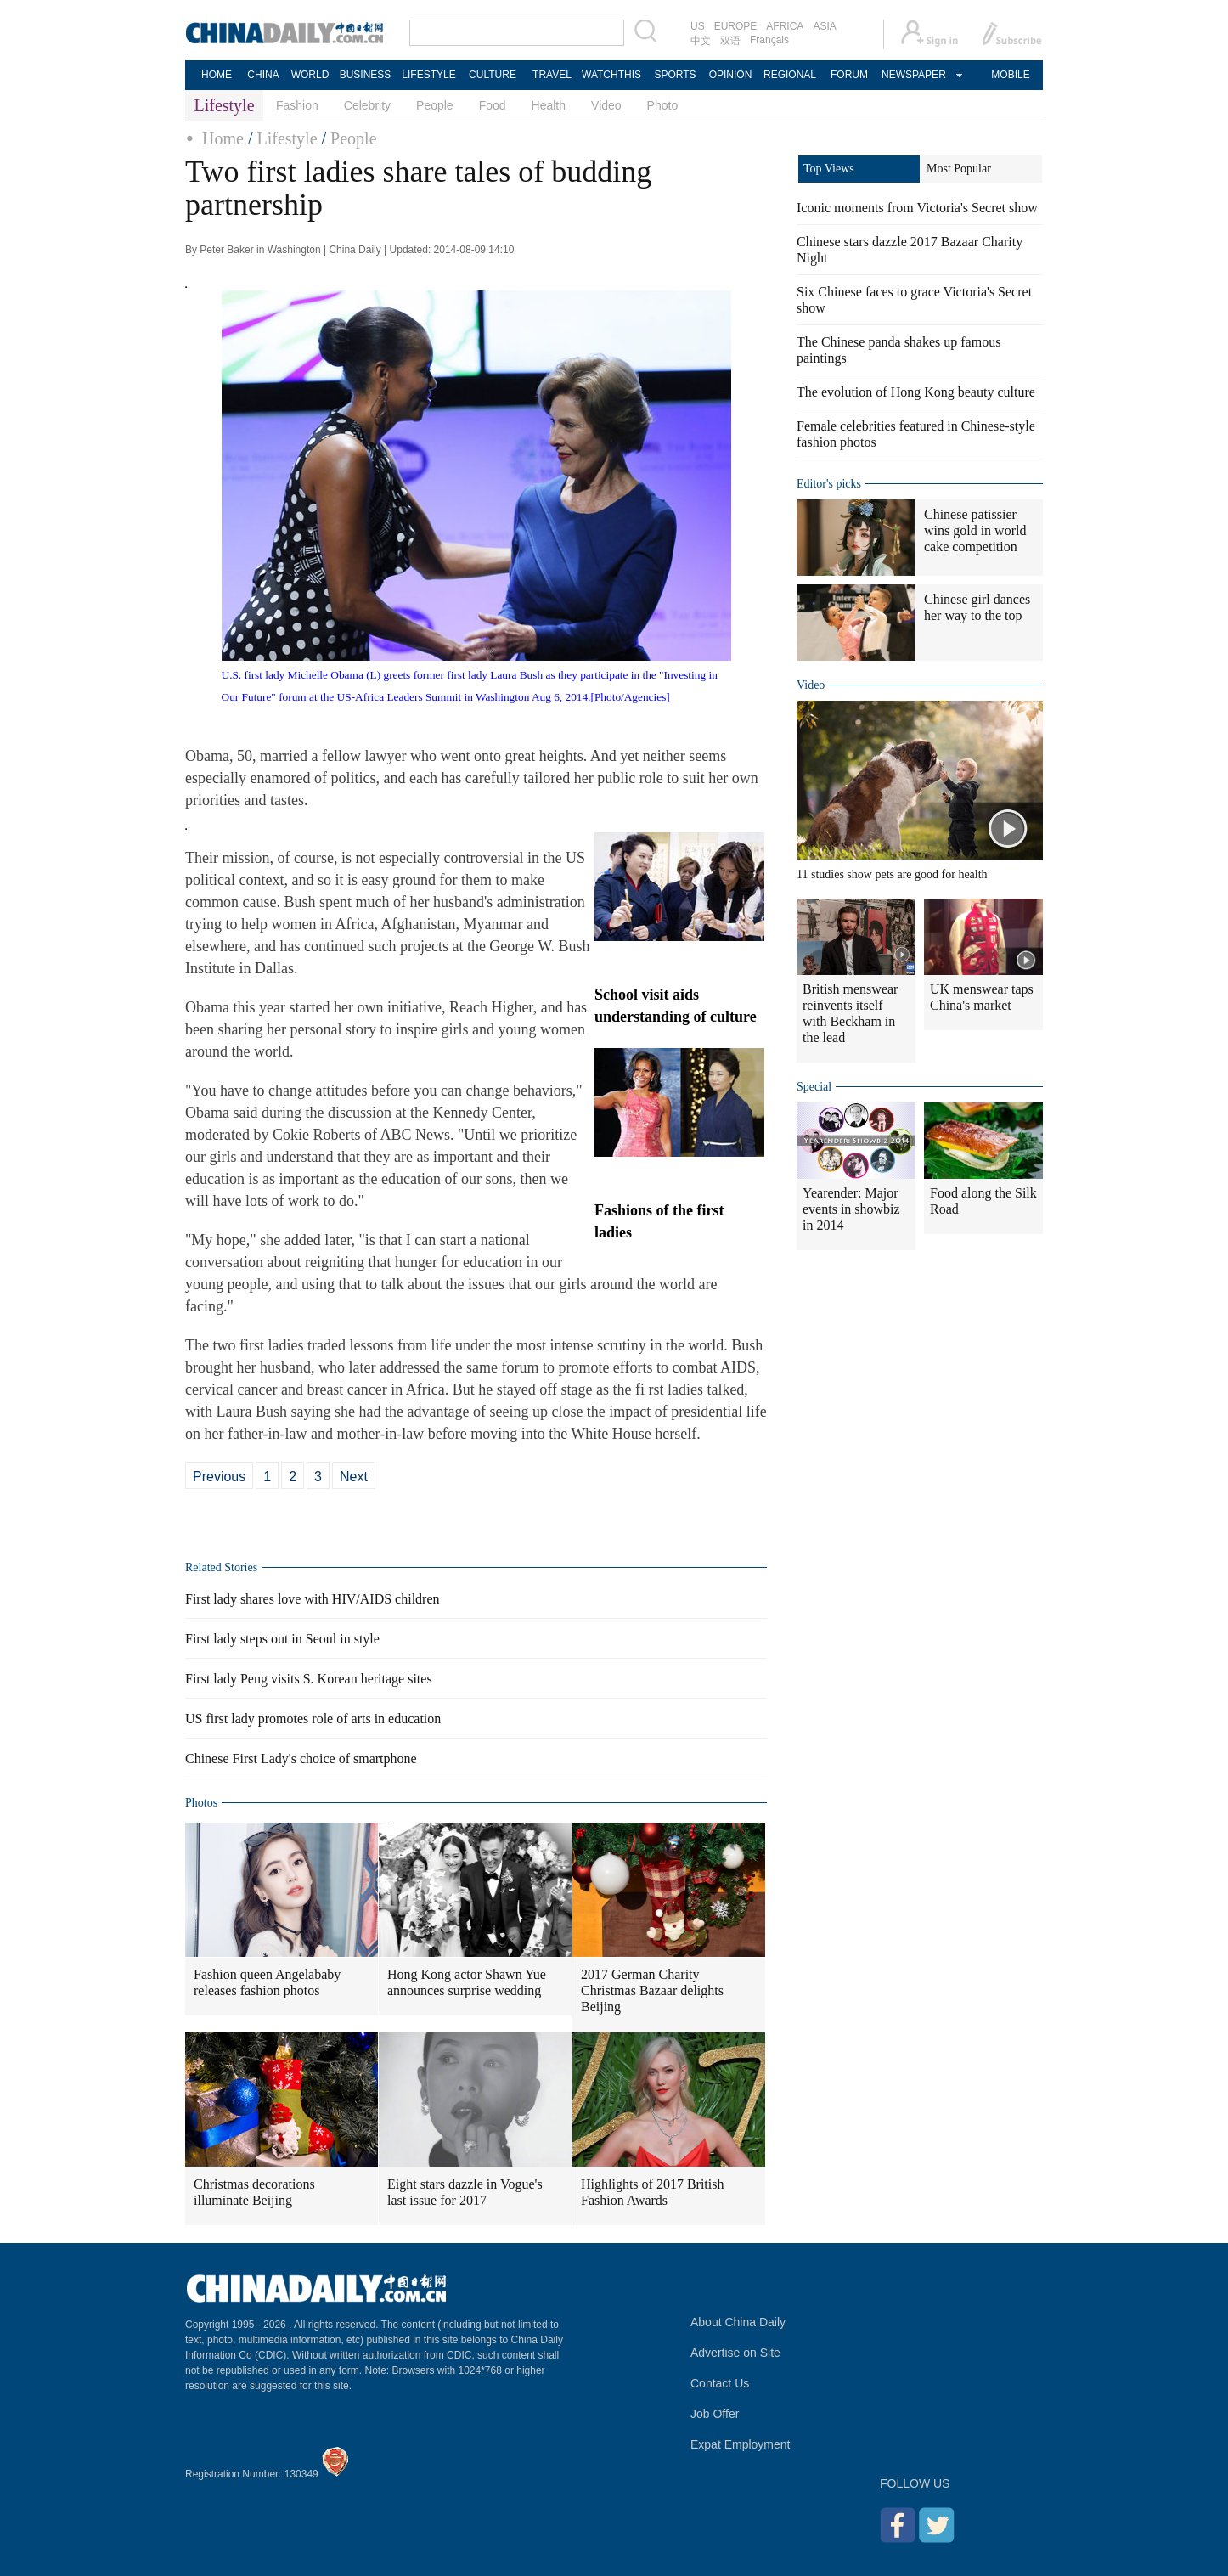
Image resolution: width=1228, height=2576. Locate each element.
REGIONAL (789, 75)
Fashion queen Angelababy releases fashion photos (267, 1982)
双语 (730, 41)
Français (769, 40)
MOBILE (1010, 75)
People (434, 105)
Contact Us (719, 2383)
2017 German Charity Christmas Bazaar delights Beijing (652, 1990)
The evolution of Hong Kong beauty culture (916, 392)
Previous (219, 1476)
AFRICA (784, 26)
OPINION (730, 75)
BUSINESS (365, 75)
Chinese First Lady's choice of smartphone (301, 1758)
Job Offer (714, 2414)
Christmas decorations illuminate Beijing (254, 2192)
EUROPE (736, 26)
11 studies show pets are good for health (892, 874)
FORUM (849, 75)
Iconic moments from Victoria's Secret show (917, 207)
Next (354, 1476)
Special (814, 1086)
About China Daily (738, 2322)
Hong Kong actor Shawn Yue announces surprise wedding (466, 1982)
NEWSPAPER (913, 75)
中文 (700, 41)
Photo (663, 105)
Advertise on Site (735, 2352)
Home (223, 138)
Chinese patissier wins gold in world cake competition (975, 530)
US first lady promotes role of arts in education (313, 1718)
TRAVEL (552, 75)
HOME (216, 75)
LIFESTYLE (428, 75)
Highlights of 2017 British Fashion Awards (652, 2192)
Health (549, 105)
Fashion (297, 105)
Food (492, 105)
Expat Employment (740, 2444)
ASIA (824, 26)
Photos (201, 1802)
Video (606, 105)
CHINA (263, 75)
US (697, 26)
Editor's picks (829, 483)
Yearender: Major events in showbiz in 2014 (851, 1209)
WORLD (310, 75)
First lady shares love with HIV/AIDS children (312, 1599)
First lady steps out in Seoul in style (282, 1639)
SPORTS (675, 75)
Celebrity (367, 105)
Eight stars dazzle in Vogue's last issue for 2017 (465, 2192)
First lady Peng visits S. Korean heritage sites (308, 1678)
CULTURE (492, 75)
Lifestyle (286, 138)
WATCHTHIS (611, 75)
